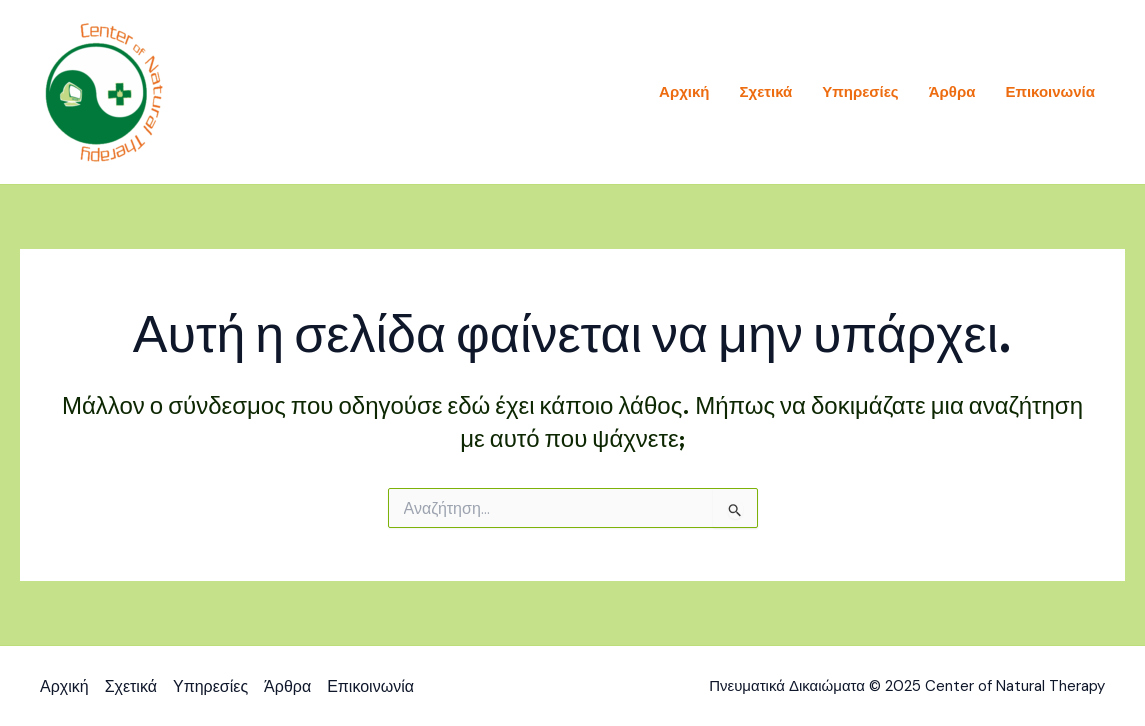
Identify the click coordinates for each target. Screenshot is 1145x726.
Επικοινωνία (1050, 92)
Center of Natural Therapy (316, 91)
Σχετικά (766, 92)
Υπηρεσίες (860, 92)
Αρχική (684, 92)
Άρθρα (952, 92)
